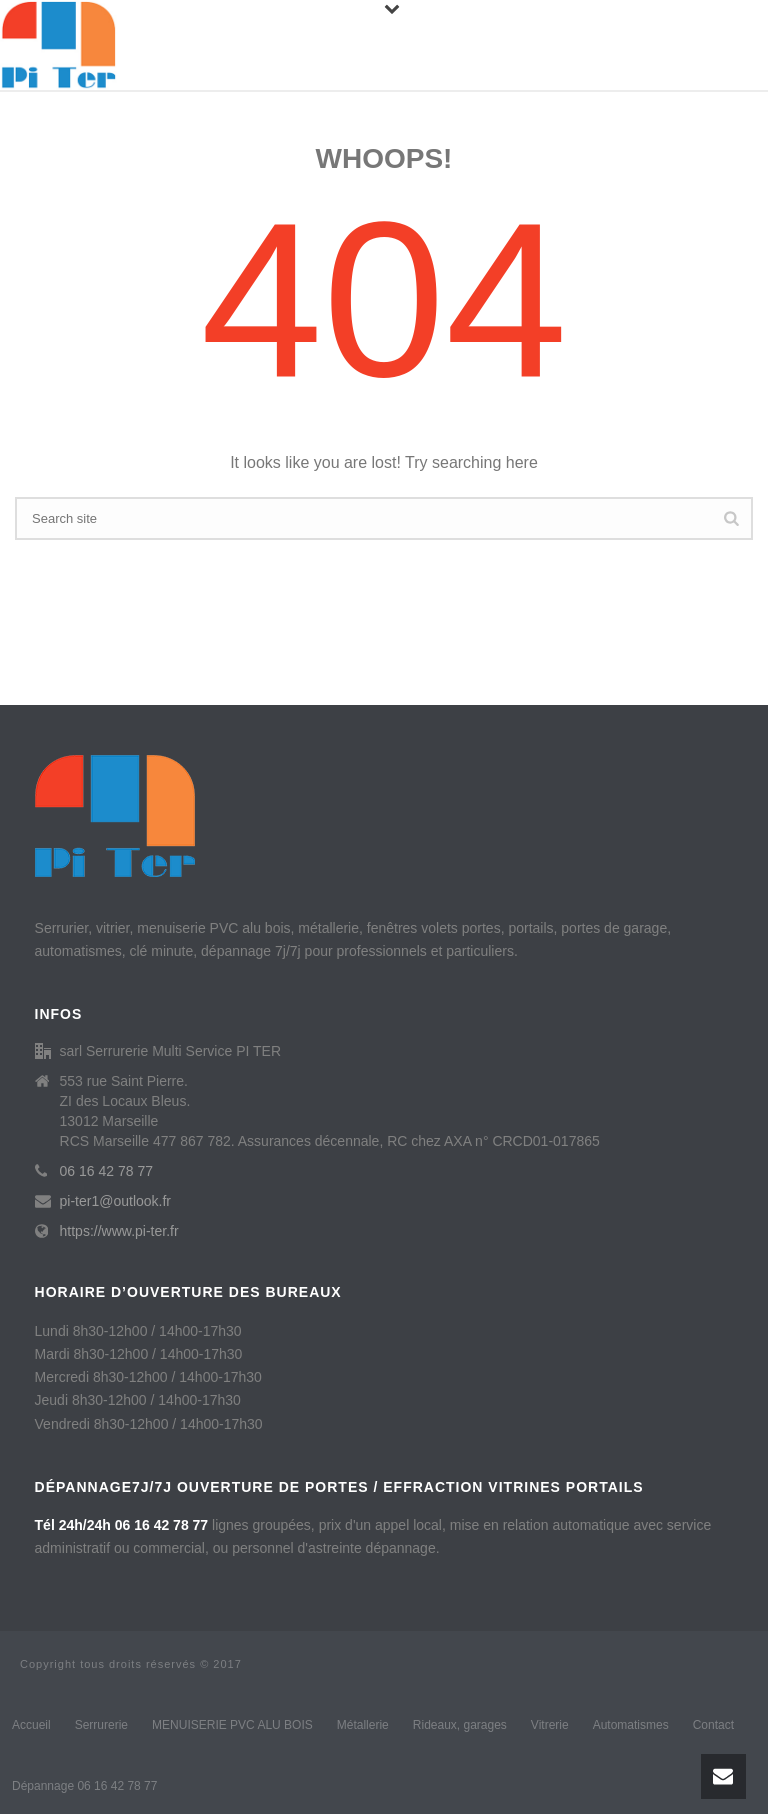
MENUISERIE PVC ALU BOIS (232, 1725)
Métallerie (363, 1725)
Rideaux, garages (460, 1725)
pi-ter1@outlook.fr (115, 1201)
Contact (713, 1725)
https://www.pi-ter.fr (119, 1231)
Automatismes (631, 1725)
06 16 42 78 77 (106, 1171)
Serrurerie (101, 1725)
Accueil (31, 1725)
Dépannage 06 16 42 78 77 (84, 1786)
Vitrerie (550, 1725)
